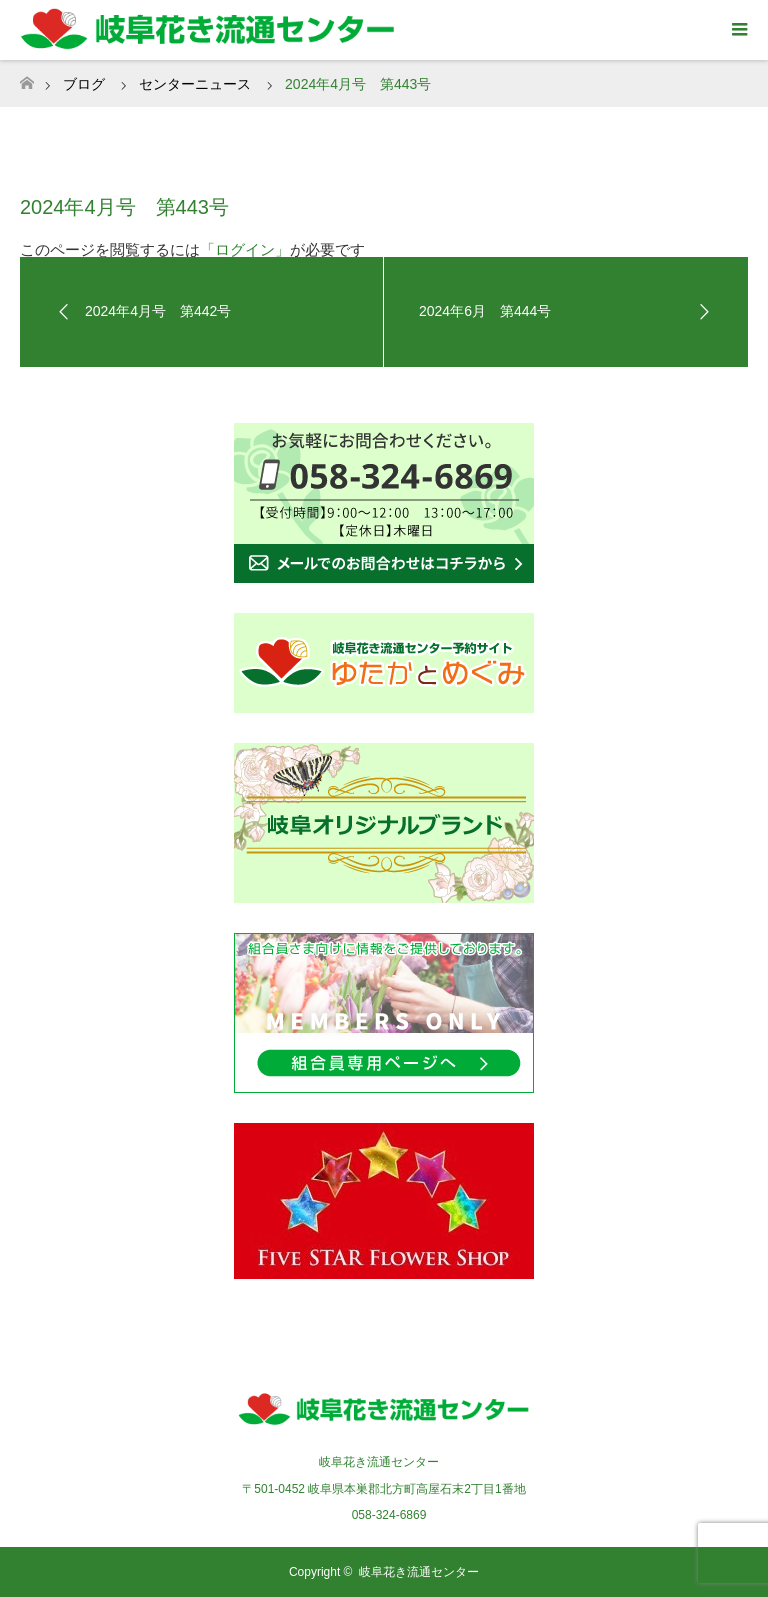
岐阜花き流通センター (419, 1572)
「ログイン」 (245, 249)
